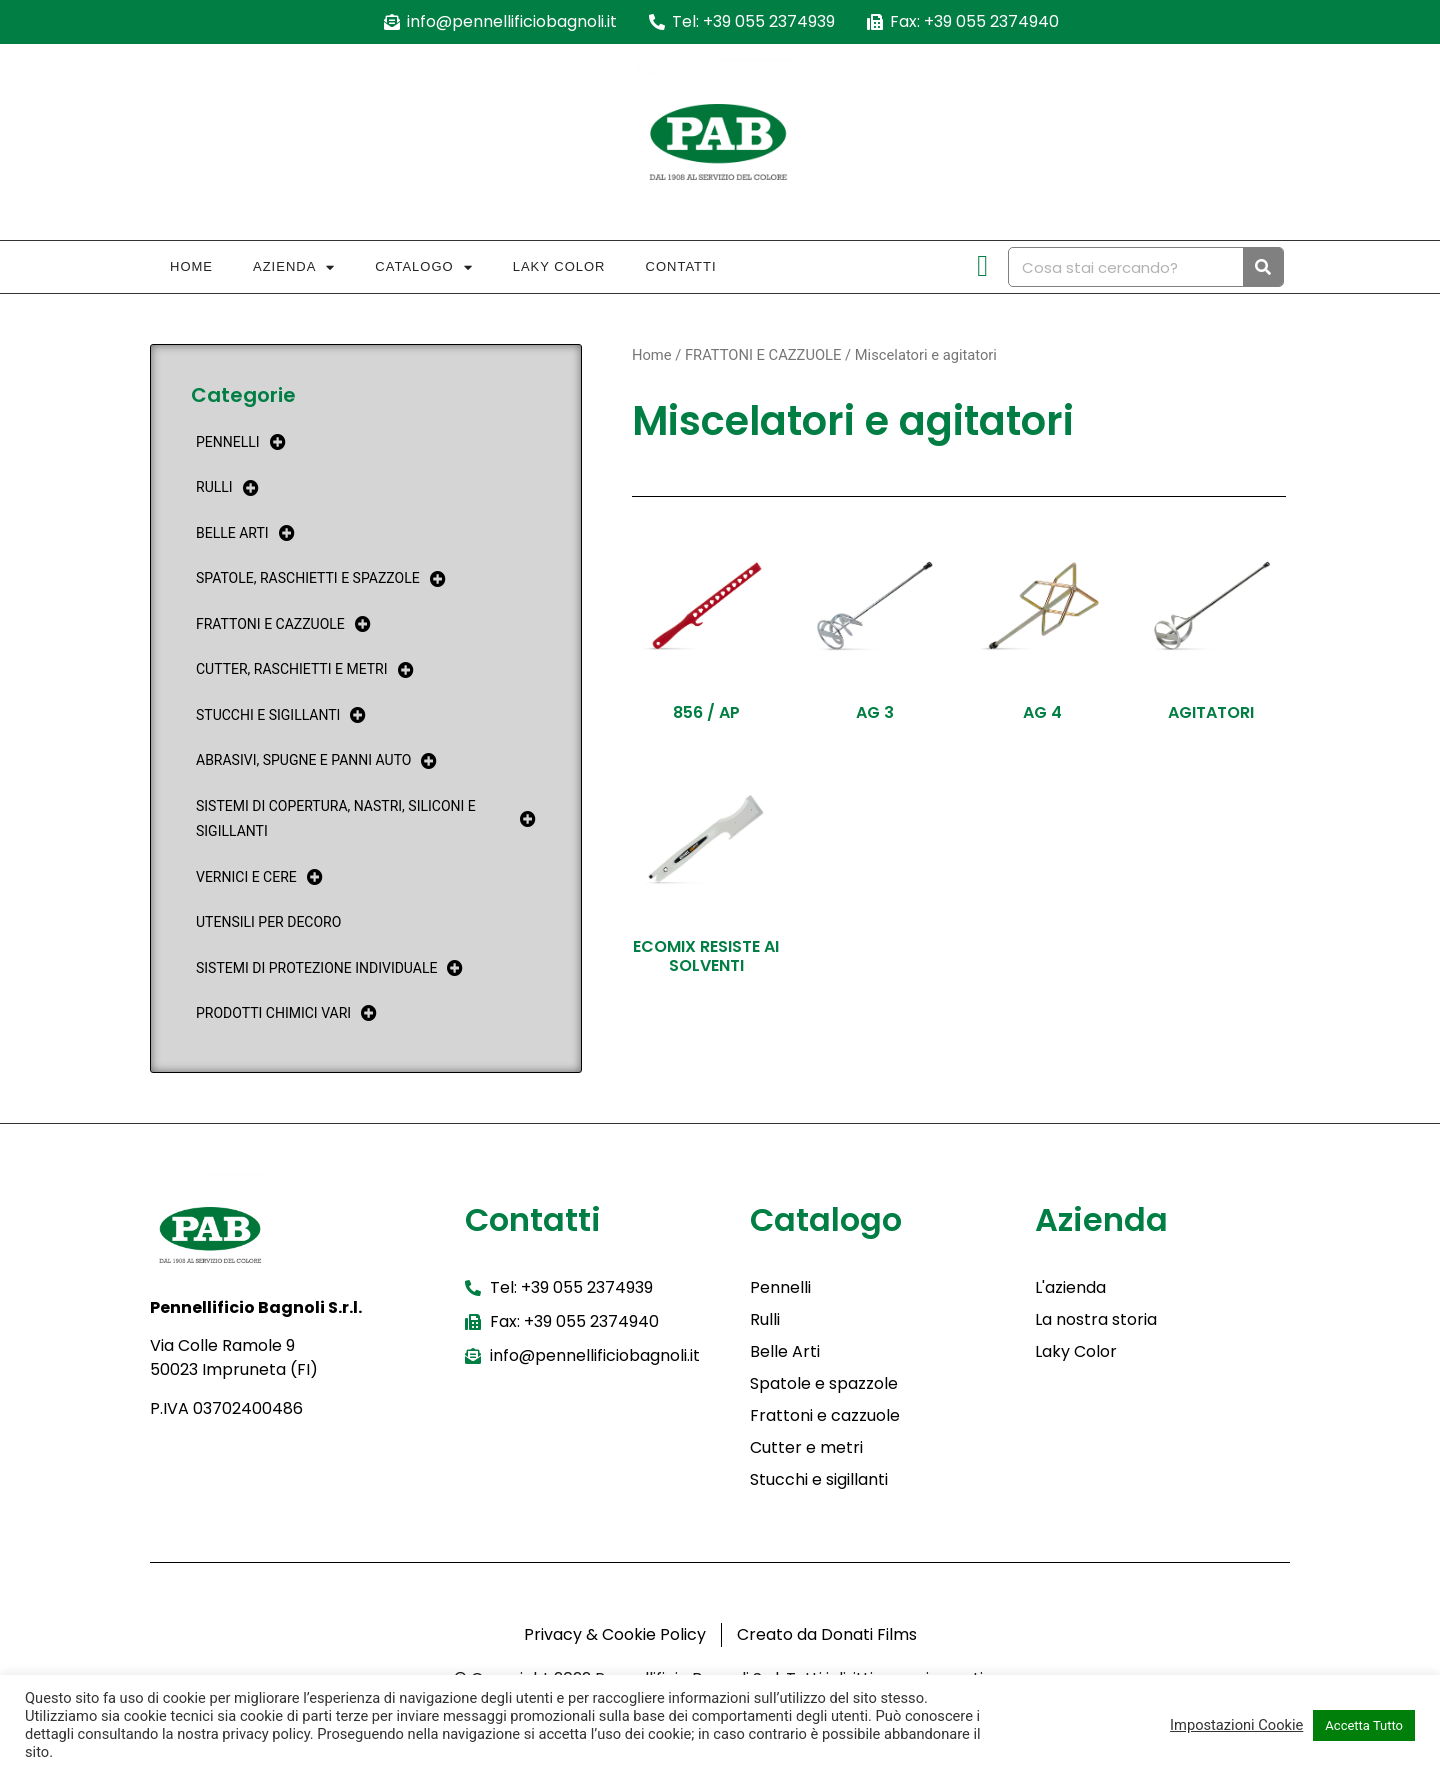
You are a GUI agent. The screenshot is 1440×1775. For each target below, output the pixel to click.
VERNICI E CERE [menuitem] (259, 877)
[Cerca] (1263, 267)
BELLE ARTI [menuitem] (245, 533)
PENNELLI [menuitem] (241, 442)
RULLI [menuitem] (227, 487)
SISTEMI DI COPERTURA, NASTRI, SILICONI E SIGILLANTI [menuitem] (366, 818)
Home (191, 266)
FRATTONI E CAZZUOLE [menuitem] (283, 624)
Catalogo (423, 267)
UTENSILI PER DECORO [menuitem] (268, 922)
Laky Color (559, 266)
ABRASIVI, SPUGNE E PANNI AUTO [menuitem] (316, 760)
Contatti (681, 266)
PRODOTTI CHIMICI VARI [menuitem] (286, 1013)
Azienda (294, 267)
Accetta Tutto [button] (1364, 1725)
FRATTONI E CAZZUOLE (763, 355)
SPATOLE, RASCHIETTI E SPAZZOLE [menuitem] (321, 578)
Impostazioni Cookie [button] (1236, 1725)
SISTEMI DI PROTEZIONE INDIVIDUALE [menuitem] (329, 968)
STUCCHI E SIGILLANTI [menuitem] (281, 715)
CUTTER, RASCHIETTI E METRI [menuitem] (305, 669)
